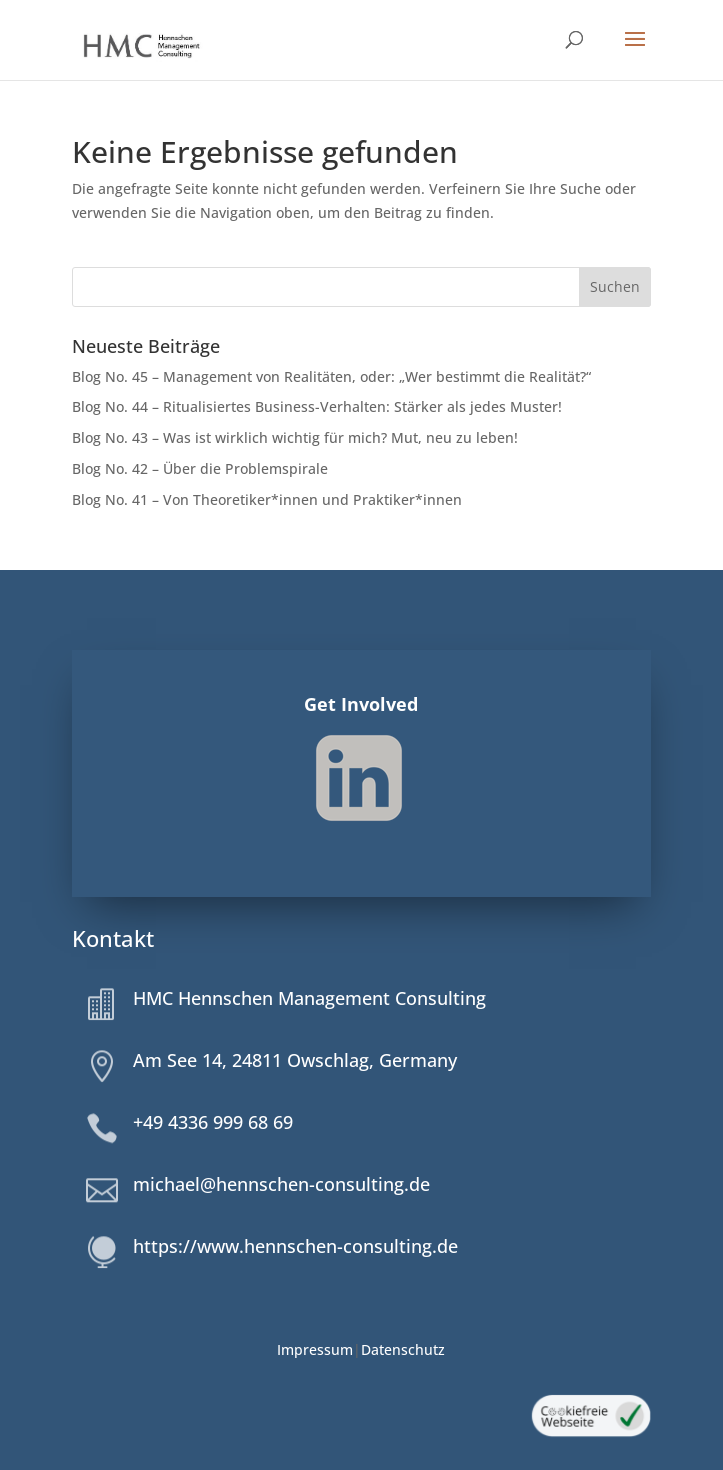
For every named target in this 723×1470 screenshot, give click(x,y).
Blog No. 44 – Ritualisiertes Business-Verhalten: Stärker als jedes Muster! (317, 406)
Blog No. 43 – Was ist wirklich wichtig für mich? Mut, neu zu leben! (295, 437)
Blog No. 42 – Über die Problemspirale (200, 468)
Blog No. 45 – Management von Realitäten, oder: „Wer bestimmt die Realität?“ (331, 376)
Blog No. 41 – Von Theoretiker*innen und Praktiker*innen (268, 499)
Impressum (315, 1349)
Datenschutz (403, 1349)
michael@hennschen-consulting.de (281, 1184)
